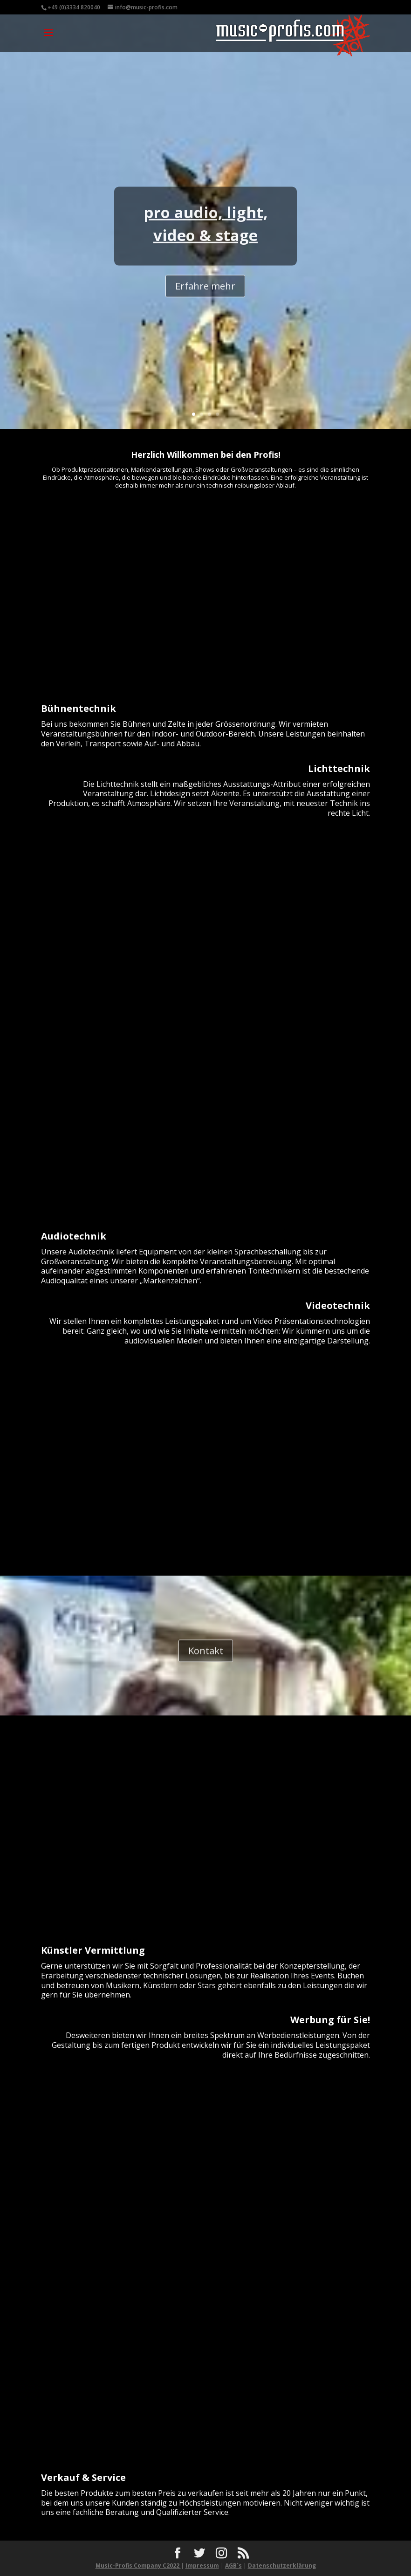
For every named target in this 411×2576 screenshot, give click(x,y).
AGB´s (233, 2565)
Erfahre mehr (205, 300)
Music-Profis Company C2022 (138, 2565)
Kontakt (205, 1655)
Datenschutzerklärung (282, 2565)
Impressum (202, 2565)
